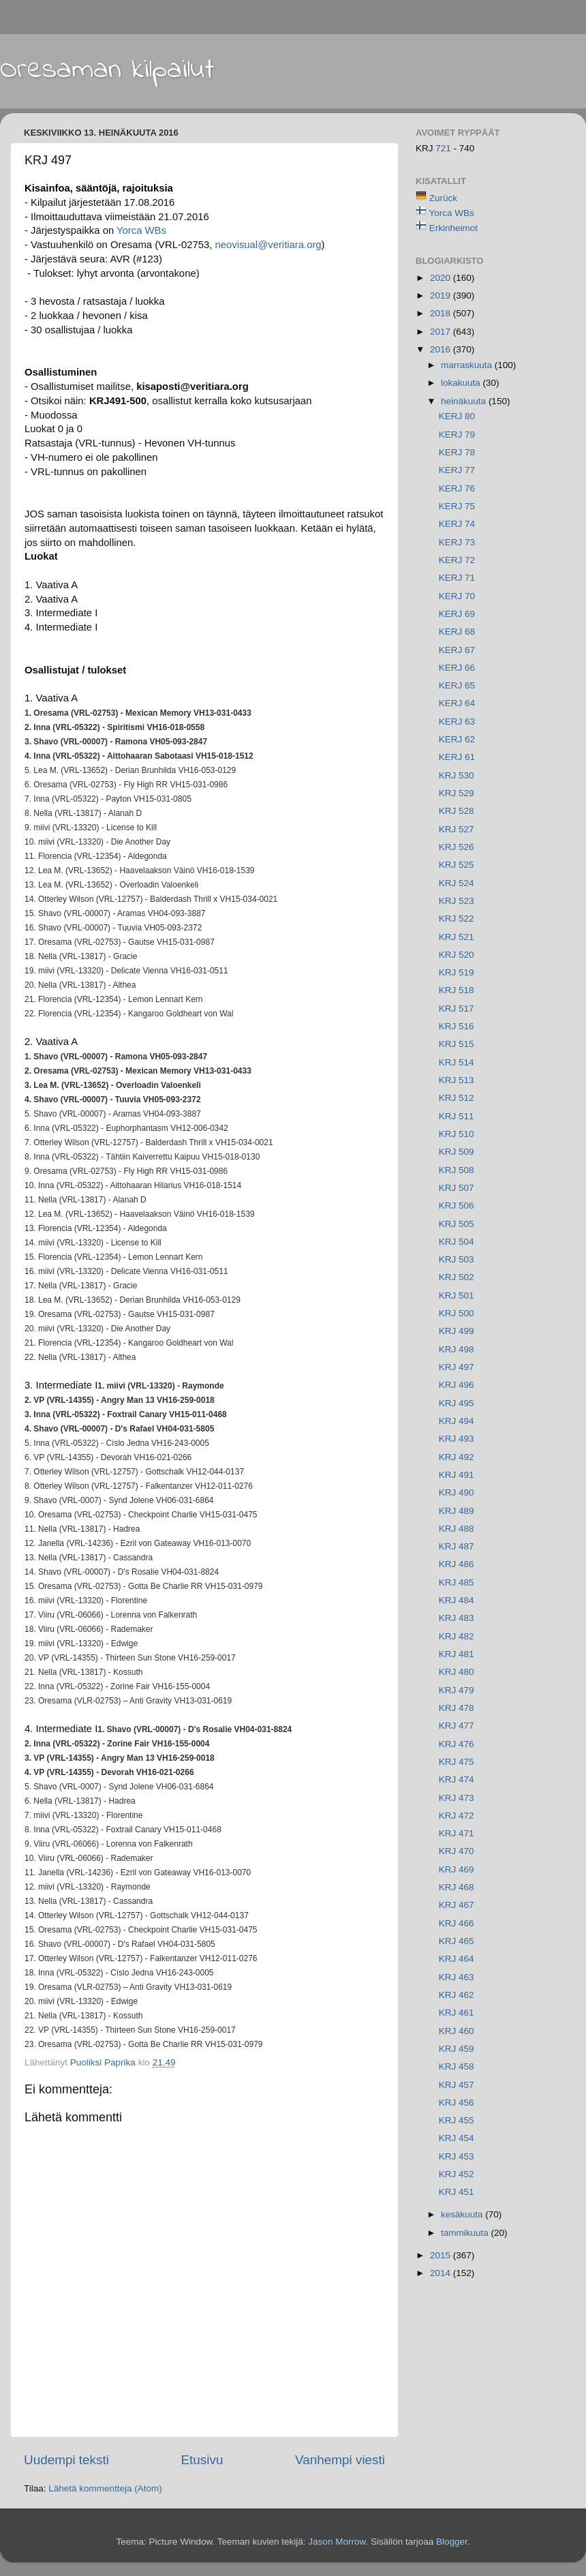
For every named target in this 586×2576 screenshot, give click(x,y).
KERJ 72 (457, 560)
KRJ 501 (456, 1295)
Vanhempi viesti (340, 2460)
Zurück (443, 198)
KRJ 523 (456, 901)
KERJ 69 (457, 614)
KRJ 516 (456, 1026)
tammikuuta (466, 2233)
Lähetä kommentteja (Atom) (105, 2488)
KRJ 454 (456, 2138)
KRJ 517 (456, 1008)
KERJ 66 (457, 668)
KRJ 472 (456, 1815)
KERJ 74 (457, 524)
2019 (441, 295)
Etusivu (202, 2460)
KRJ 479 (456, 1690)
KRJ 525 (456, 865)
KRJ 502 (456, 1277)
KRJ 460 (456, 2031)
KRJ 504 (456, 1242)
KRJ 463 (456, 1977)
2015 (441, 2255)
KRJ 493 (456, 1439)
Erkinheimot (453, 228)
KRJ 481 (456, 1654)
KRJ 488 (456, 1529)
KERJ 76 (457, 488)
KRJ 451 (456, 2192)
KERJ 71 (457, 578)
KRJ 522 (456, 918)
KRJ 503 (456, 1259)
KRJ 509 (456, 1152)
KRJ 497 (456, 1367)
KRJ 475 (456, 1762)
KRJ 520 (456, 955)
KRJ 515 (456, 1044)
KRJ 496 (456, 1385)
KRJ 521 (456, 937)
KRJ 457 (456, 2085)
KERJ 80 (457, 416)
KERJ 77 (457, 470)
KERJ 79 (457, 434)
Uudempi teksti (66, 2460)
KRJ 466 (456, 1923)
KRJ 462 (456, 1995)
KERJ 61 (457, 757)
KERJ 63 (457, 721)
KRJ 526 (456, 847)
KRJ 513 (456, 1080)
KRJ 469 (456, 1869)
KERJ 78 (457, 452)
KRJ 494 (456, 1421)
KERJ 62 (457, 739)
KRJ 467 (456, 1905)
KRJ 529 (456, 793)
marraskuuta (468, 365)
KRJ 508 (456, 1170)
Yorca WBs (451, 213)
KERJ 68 (457, 631)
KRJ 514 (456, 1062)
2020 (441, 278)
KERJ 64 (457, 703)
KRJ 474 (456, 1779)
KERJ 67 (457, 650)
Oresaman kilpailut (107, 70)
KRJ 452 (456, 2174)
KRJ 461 (456, 2012)
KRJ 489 (456, 1511)
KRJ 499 (456, 1331)
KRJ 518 (456, 990)
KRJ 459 (456, 2049)
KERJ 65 (457, 685)
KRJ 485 (456, 1582)
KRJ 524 (456, 883)
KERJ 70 (457, 596)
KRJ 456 (456, 2102)
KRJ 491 (456, 1475)
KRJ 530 (456, 775)
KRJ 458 (456, 2066)
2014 (441, 2273)
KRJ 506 (456, 1205)
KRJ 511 (456, 1116)
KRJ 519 (456, 972)
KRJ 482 (456, 1636)
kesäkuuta (463, 2214)
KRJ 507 (456, 1188)
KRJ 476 (456, 1744)
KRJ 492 (456, 1457)
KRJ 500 (456, 1313)
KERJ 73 (457, 542)
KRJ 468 (456, 1887)
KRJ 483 (456, 1618)
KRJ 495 (456, 1403)
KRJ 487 (456, 1546)
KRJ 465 (456, 1941)
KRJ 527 (456, 829)
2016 (441, 349)
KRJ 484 (456, 1600)
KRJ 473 (456, 1798)
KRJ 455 (456, 2120)
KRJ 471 (456, 1833)
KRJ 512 (456, 1098)
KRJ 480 (456, 1672)
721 (444, 148)
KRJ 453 (456, 2156)
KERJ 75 (457, 506)
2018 (441, 313)
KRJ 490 (456, 1492)
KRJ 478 (456, 1708)
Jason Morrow (336, 2541)
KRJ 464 (456, 1959)
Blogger (451, 2541)
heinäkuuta (465, 401)
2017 (441, 332)
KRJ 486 (456, 1564)
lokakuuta (462, 383)
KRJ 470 (456, 1851)
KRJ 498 (456, 1349)
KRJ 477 (456, 1726)
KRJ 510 (456, 1134)
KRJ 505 (456, 1224)
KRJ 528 (456, 811)
